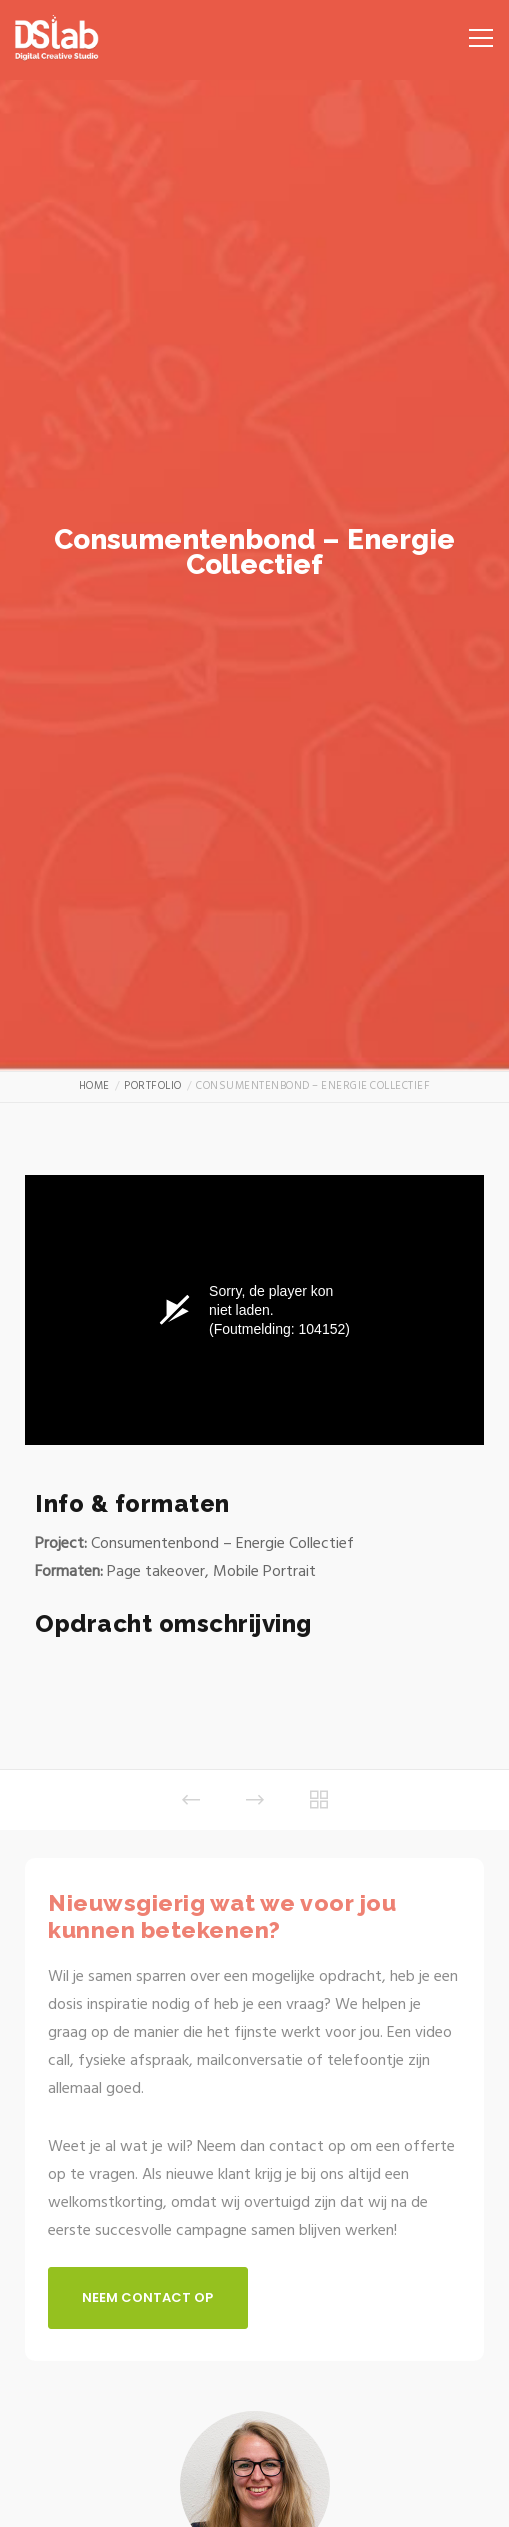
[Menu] (474, 30)
